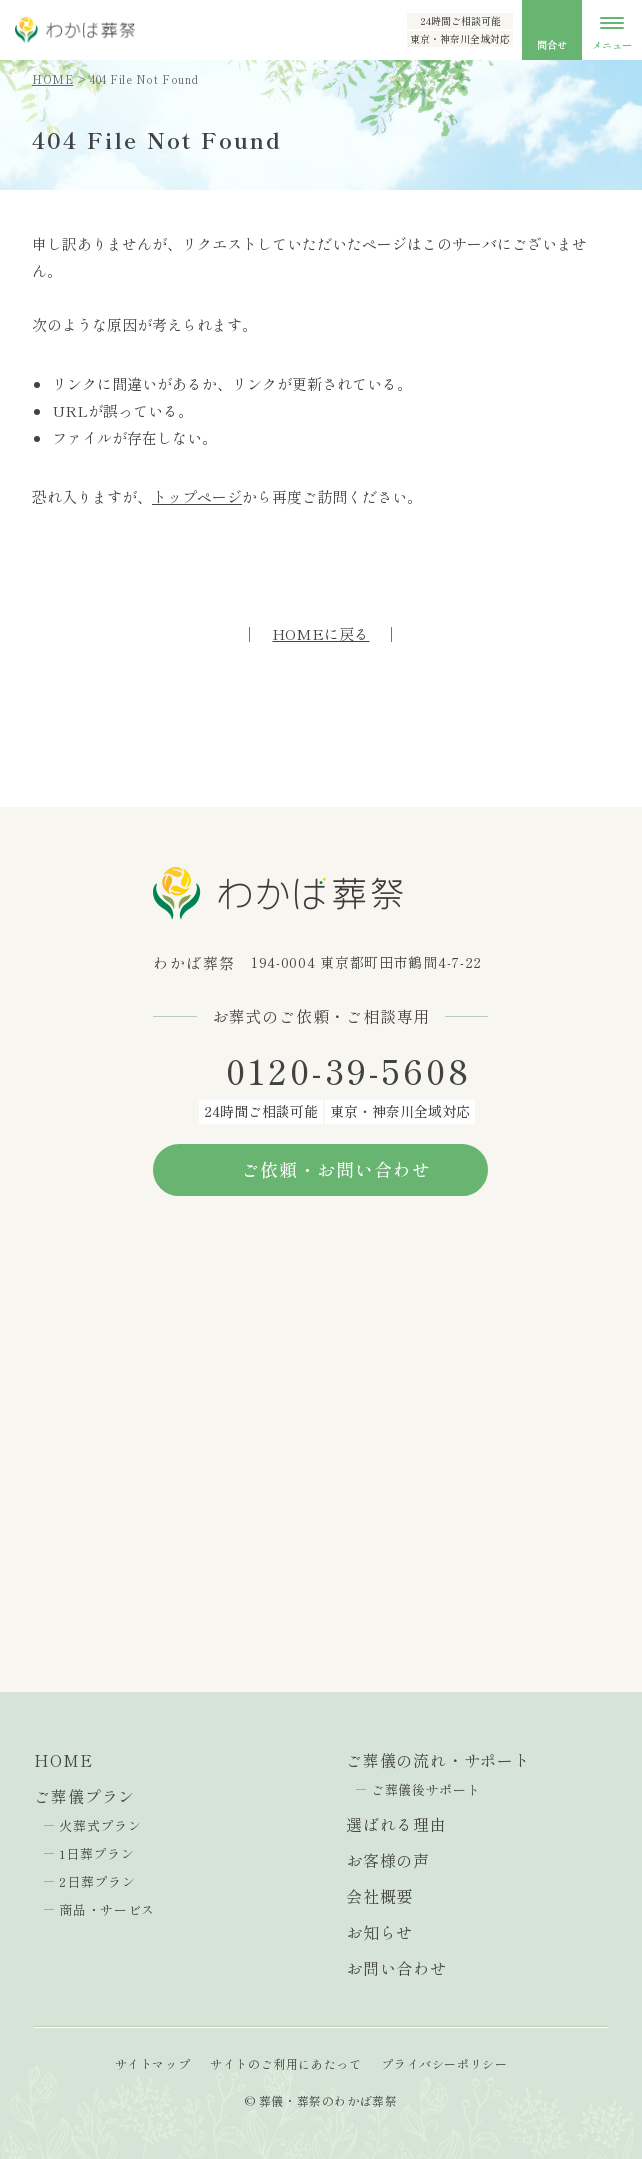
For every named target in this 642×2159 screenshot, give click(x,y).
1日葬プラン (96, 1853)
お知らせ (379, 1932)
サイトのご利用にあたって (285, 2063)
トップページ (197, 496)
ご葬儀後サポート (425, 1789)
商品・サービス (107, 1909)
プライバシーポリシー (444, 2063)
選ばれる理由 (396, 1824)
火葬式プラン (100, 1825)
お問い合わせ (396, 1968)
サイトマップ (153, 2063)
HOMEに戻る (320, 633)
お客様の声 (388, 1860)
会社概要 (379, 1896)
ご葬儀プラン (84, 1796)
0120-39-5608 (349, 1071)
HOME (52, 79)
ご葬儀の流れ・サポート (438, 1760)
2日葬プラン (97, 1881)
